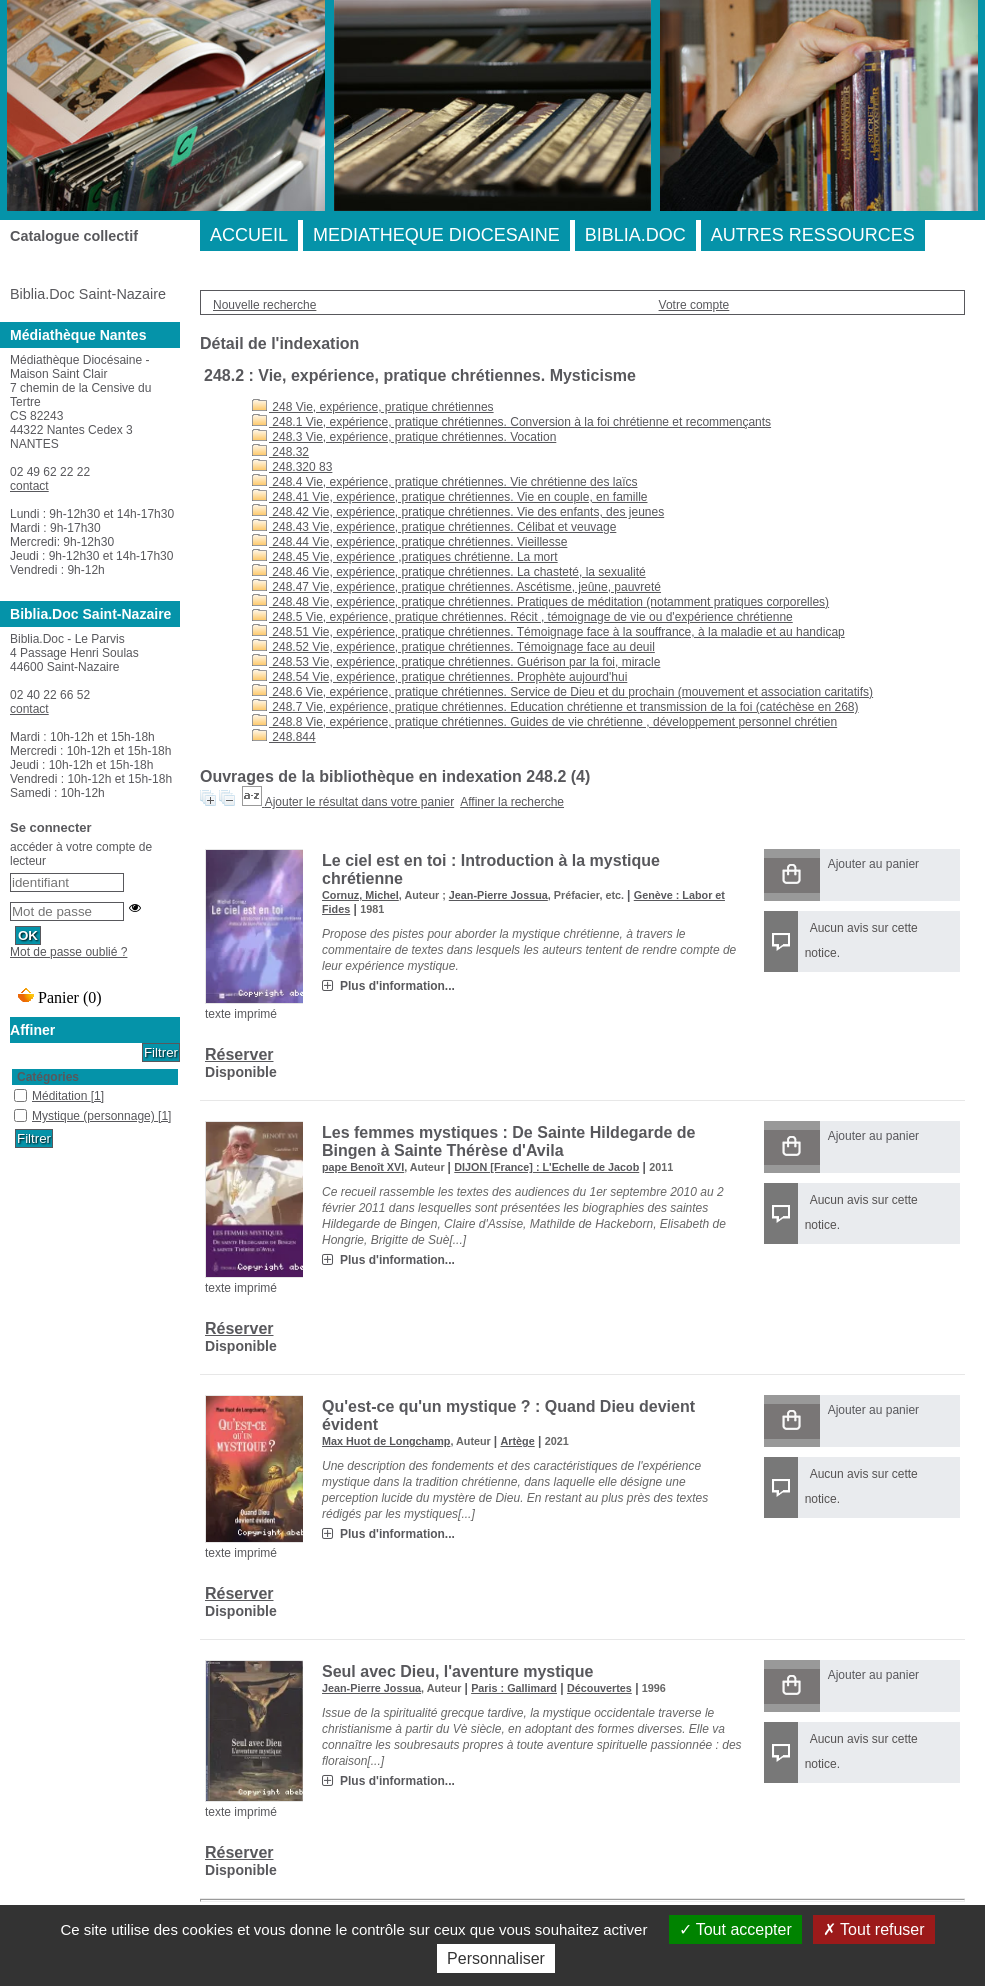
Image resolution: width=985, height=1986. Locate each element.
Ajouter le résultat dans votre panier (359, 802)
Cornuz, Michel (360, 895)
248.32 (280, 452)
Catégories (48, 1077)
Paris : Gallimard (514, 1688)
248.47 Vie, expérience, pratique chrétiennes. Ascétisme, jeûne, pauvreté (456, 587)
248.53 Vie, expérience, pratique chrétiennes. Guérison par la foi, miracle (456, 662)
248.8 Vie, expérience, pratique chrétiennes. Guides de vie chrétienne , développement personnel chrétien (544, 722)
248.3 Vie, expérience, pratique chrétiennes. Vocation (404, 437)
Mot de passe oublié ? (68, 952)
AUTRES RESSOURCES (813, 235)
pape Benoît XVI (363, 1167)
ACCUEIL (249, 235)
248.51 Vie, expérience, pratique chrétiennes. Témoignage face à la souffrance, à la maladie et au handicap (548, 632)
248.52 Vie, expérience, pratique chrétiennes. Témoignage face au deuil (453, 647)
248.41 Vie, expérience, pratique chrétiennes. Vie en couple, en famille (449, 497)
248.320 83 (292, 467)
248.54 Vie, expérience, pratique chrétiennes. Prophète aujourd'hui (439, 677)
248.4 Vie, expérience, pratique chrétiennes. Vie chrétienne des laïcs (444, 482)
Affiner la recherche (512, 802)
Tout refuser (874, 1929)
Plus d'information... (397, 986)
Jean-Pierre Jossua (498, 895)
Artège (517, 1441)
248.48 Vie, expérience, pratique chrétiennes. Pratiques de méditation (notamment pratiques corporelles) (540, 602)
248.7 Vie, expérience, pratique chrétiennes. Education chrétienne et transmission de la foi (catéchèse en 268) (555, 707)
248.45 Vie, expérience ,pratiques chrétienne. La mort (405, 557)
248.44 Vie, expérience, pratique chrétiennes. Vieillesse (409, 542)
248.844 (284, 737)
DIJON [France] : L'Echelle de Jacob (546, 1167)
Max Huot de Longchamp (386, 1441)
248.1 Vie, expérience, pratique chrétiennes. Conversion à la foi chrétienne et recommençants (511, 422)
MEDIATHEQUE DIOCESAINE (436, 235)
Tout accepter (735, 1929)
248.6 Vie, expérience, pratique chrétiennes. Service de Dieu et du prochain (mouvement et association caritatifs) (562, 692)
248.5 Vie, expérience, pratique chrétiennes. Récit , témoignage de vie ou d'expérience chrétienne (522, 617)
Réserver (239, 1054)
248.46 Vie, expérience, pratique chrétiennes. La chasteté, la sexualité (449, 572)
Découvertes (599, 1688)
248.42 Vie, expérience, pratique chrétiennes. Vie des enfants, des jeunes (458, 512)
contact (29, 486)
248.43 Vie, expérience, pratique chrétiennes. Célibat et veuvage (434, 527)
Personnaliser (496, 1958)
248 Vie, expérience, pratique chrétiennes (373, 407)
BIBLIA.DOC (635, 235)
